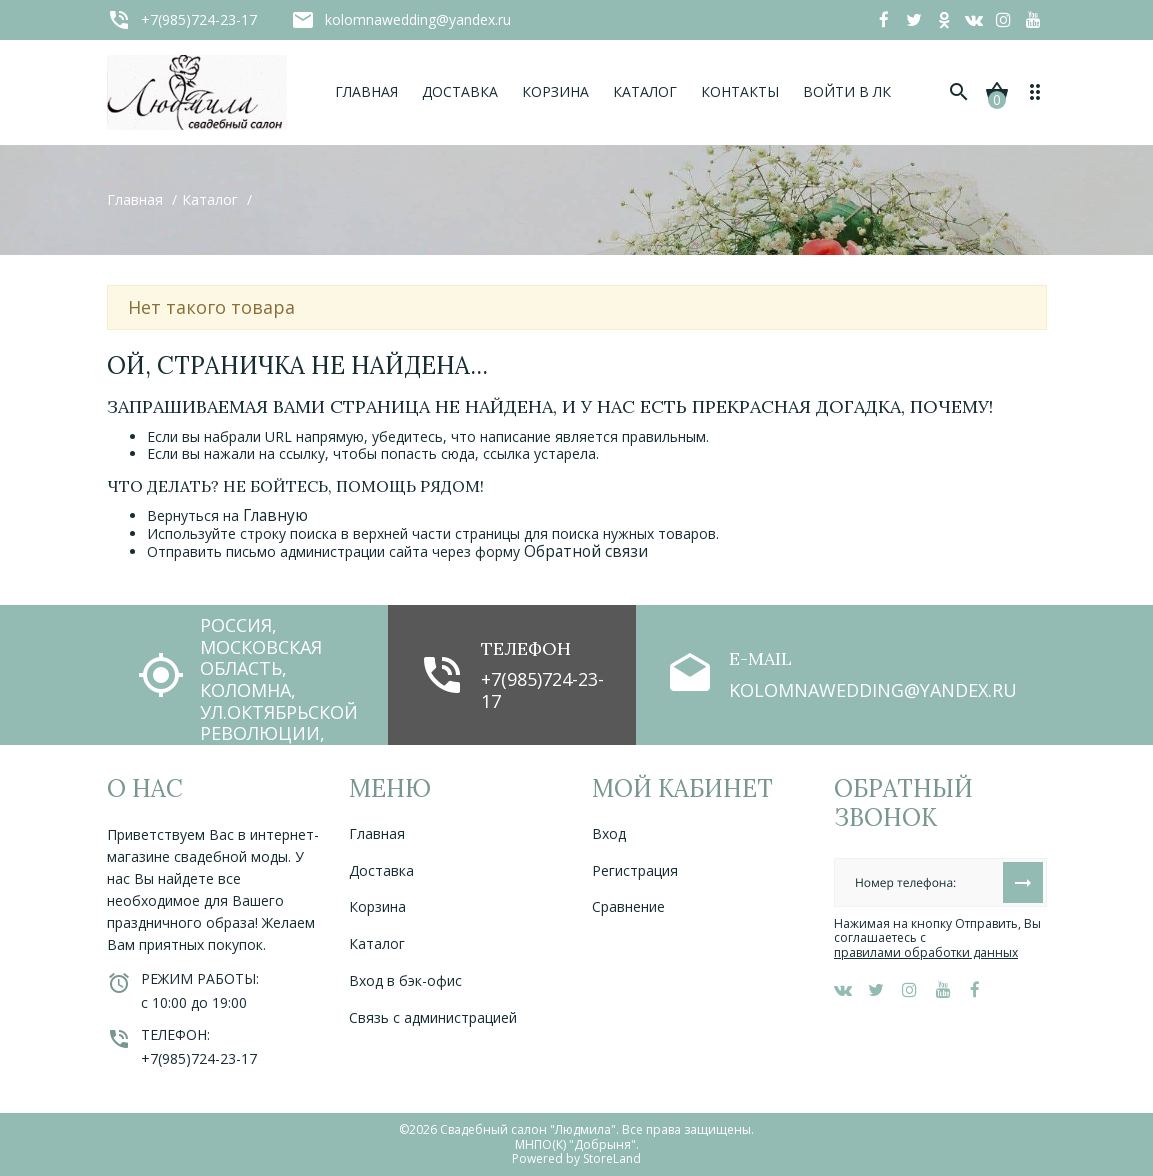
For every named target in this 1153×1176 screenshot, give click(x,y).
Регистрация (635, 870)
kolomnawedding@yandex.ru (873, 690)
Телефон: (175, 1034)
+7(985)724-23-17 (542, 690)
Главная (377, 833)
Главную (275, 515)
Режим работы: (200, 978)
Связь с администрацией (433, 1017)
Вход (609, 833)
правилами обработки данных (926, 953)
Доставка (381, 870)
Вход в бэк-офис (405, 980)
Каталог (377, 943)
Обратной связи (586, 551)
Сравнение (628, 906)
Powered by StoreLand (576, 1158)
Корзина (377, 906)
